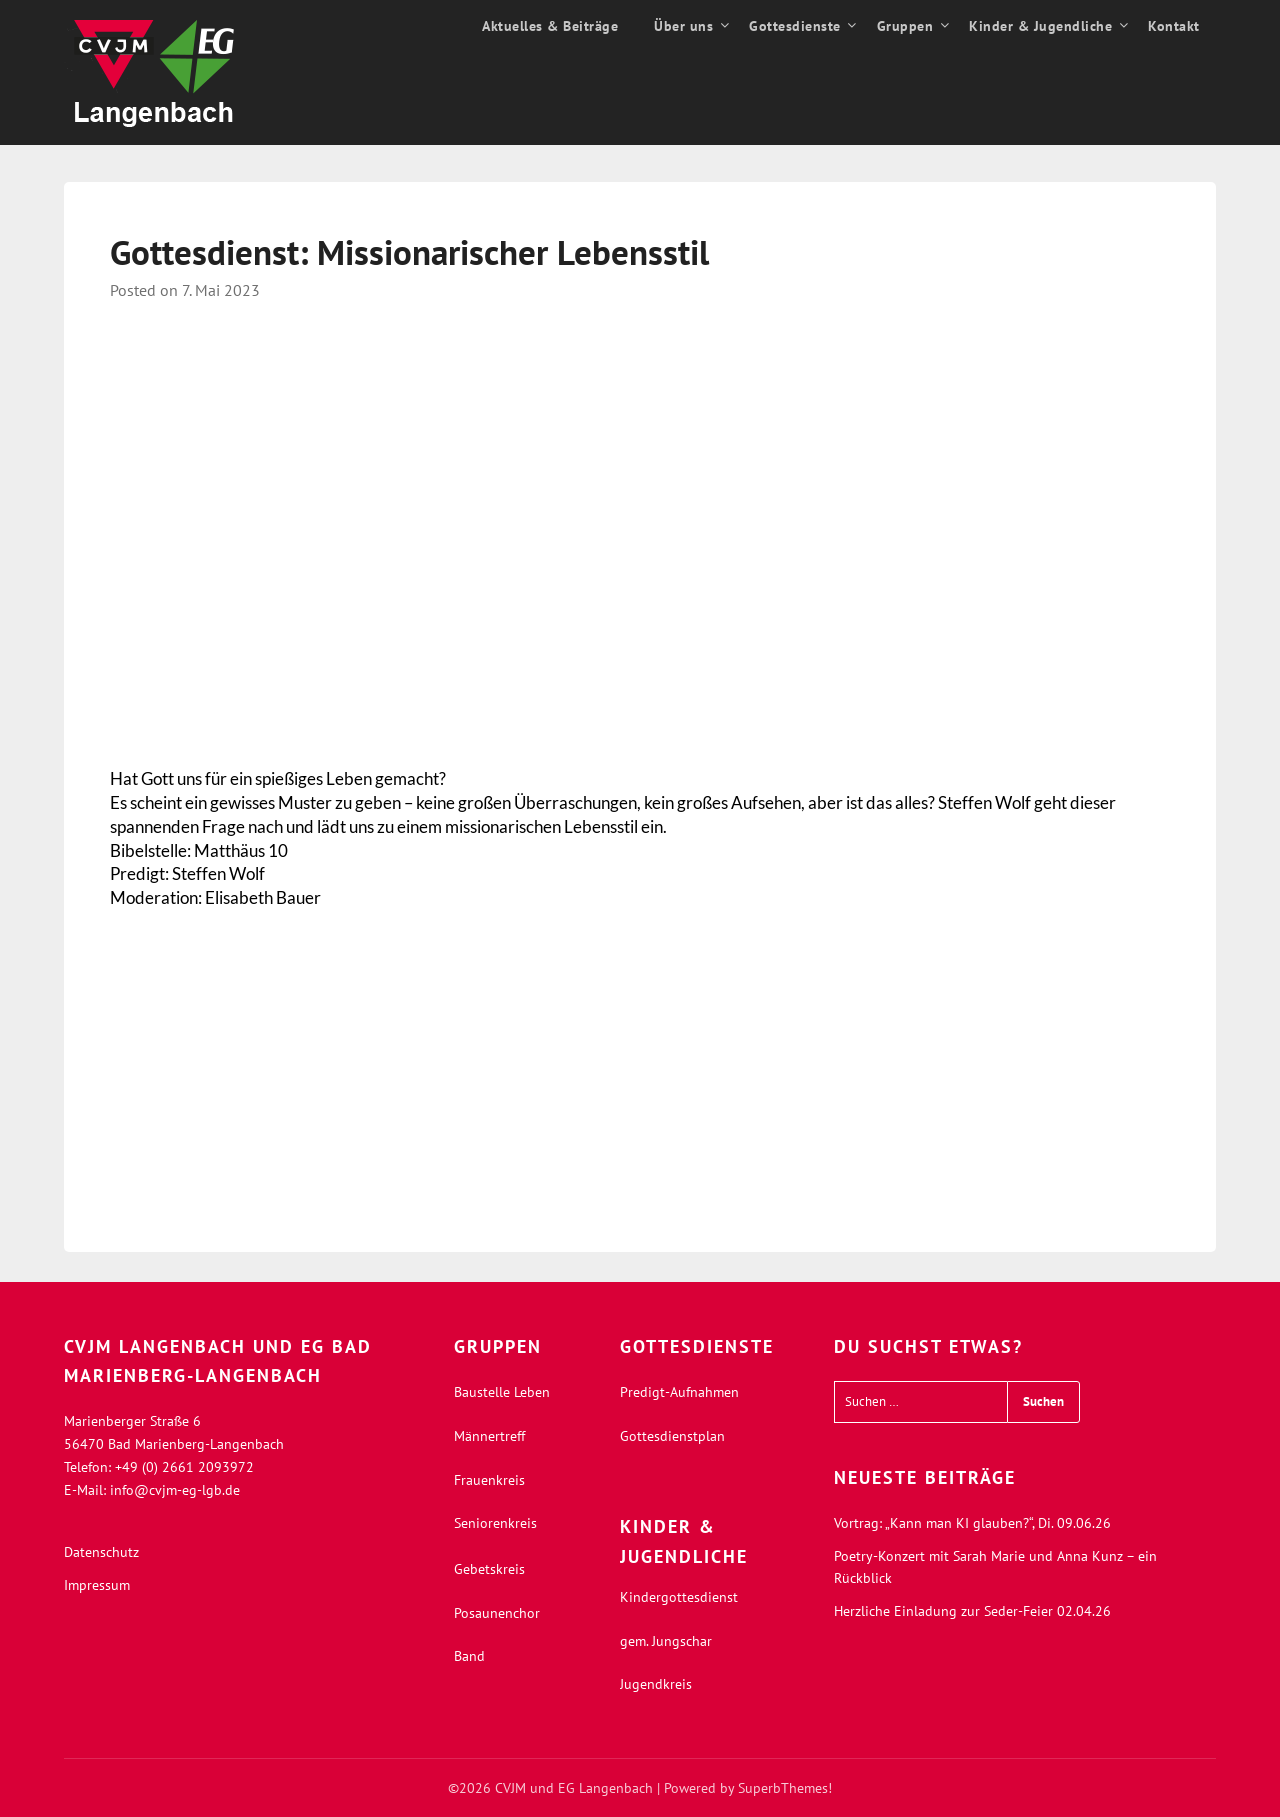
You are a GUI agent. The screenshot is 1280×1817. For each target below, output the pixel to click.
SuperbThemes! (785, 1788)
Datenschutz (101, 1552)
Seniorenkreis (495, 1523)
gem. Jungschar (666, 1641)
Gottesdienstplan (672, 1436)
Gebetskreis (489, 1569)
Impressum (97, 1585)
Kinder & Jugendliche (1040, 26)
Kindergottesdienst (679, 1597)
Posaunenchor (497, 1613)
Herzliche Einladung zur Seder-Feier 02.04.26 (972, 1611)
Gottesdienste (795, 26)
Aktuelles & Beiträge (550, 26)
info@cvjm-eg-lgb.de (175, 1490)
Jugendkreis (656, 1684)
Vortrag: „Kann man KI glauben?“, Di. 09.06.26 (972, 1523)
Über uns (683, 26)
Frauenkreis (489, 1480)
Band (469, 1656)
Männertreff (489, 1436)
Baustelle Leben (502, 1392)
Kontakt (1174, 26)
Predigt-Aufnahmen (679, 1392)
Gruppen (905, 26)
